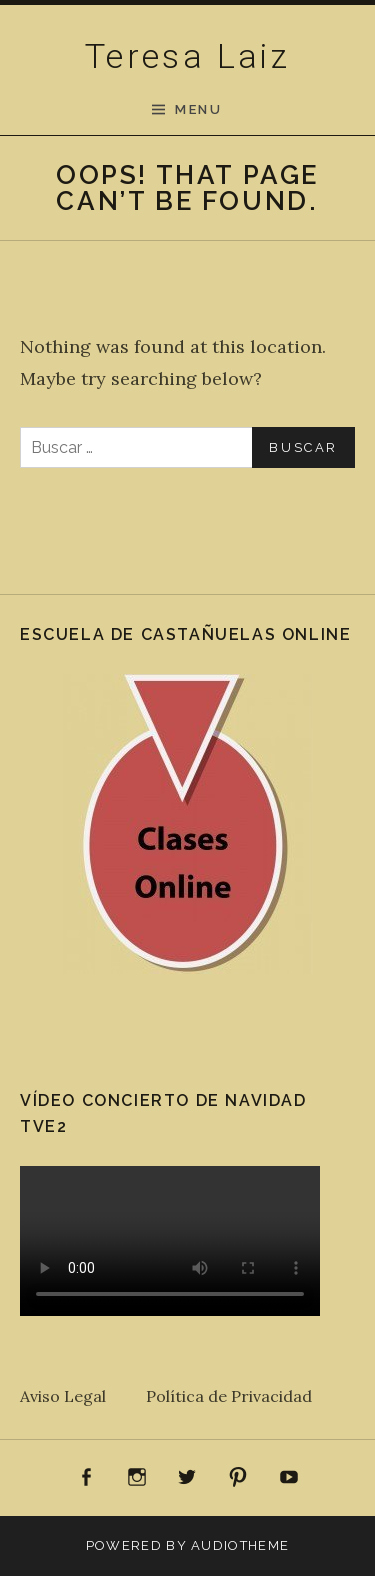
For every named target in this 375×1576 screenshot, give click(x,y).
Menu (198, 109)
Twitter (188, 1478)
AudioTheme (240, 1545)
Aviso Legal (83, 1396)
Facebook (87, 1478)
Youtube (289, 1478)
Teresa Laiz (187, 56)
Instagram (137, 1478)
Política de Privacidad (229, 1396)
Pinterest (238, 1478)
